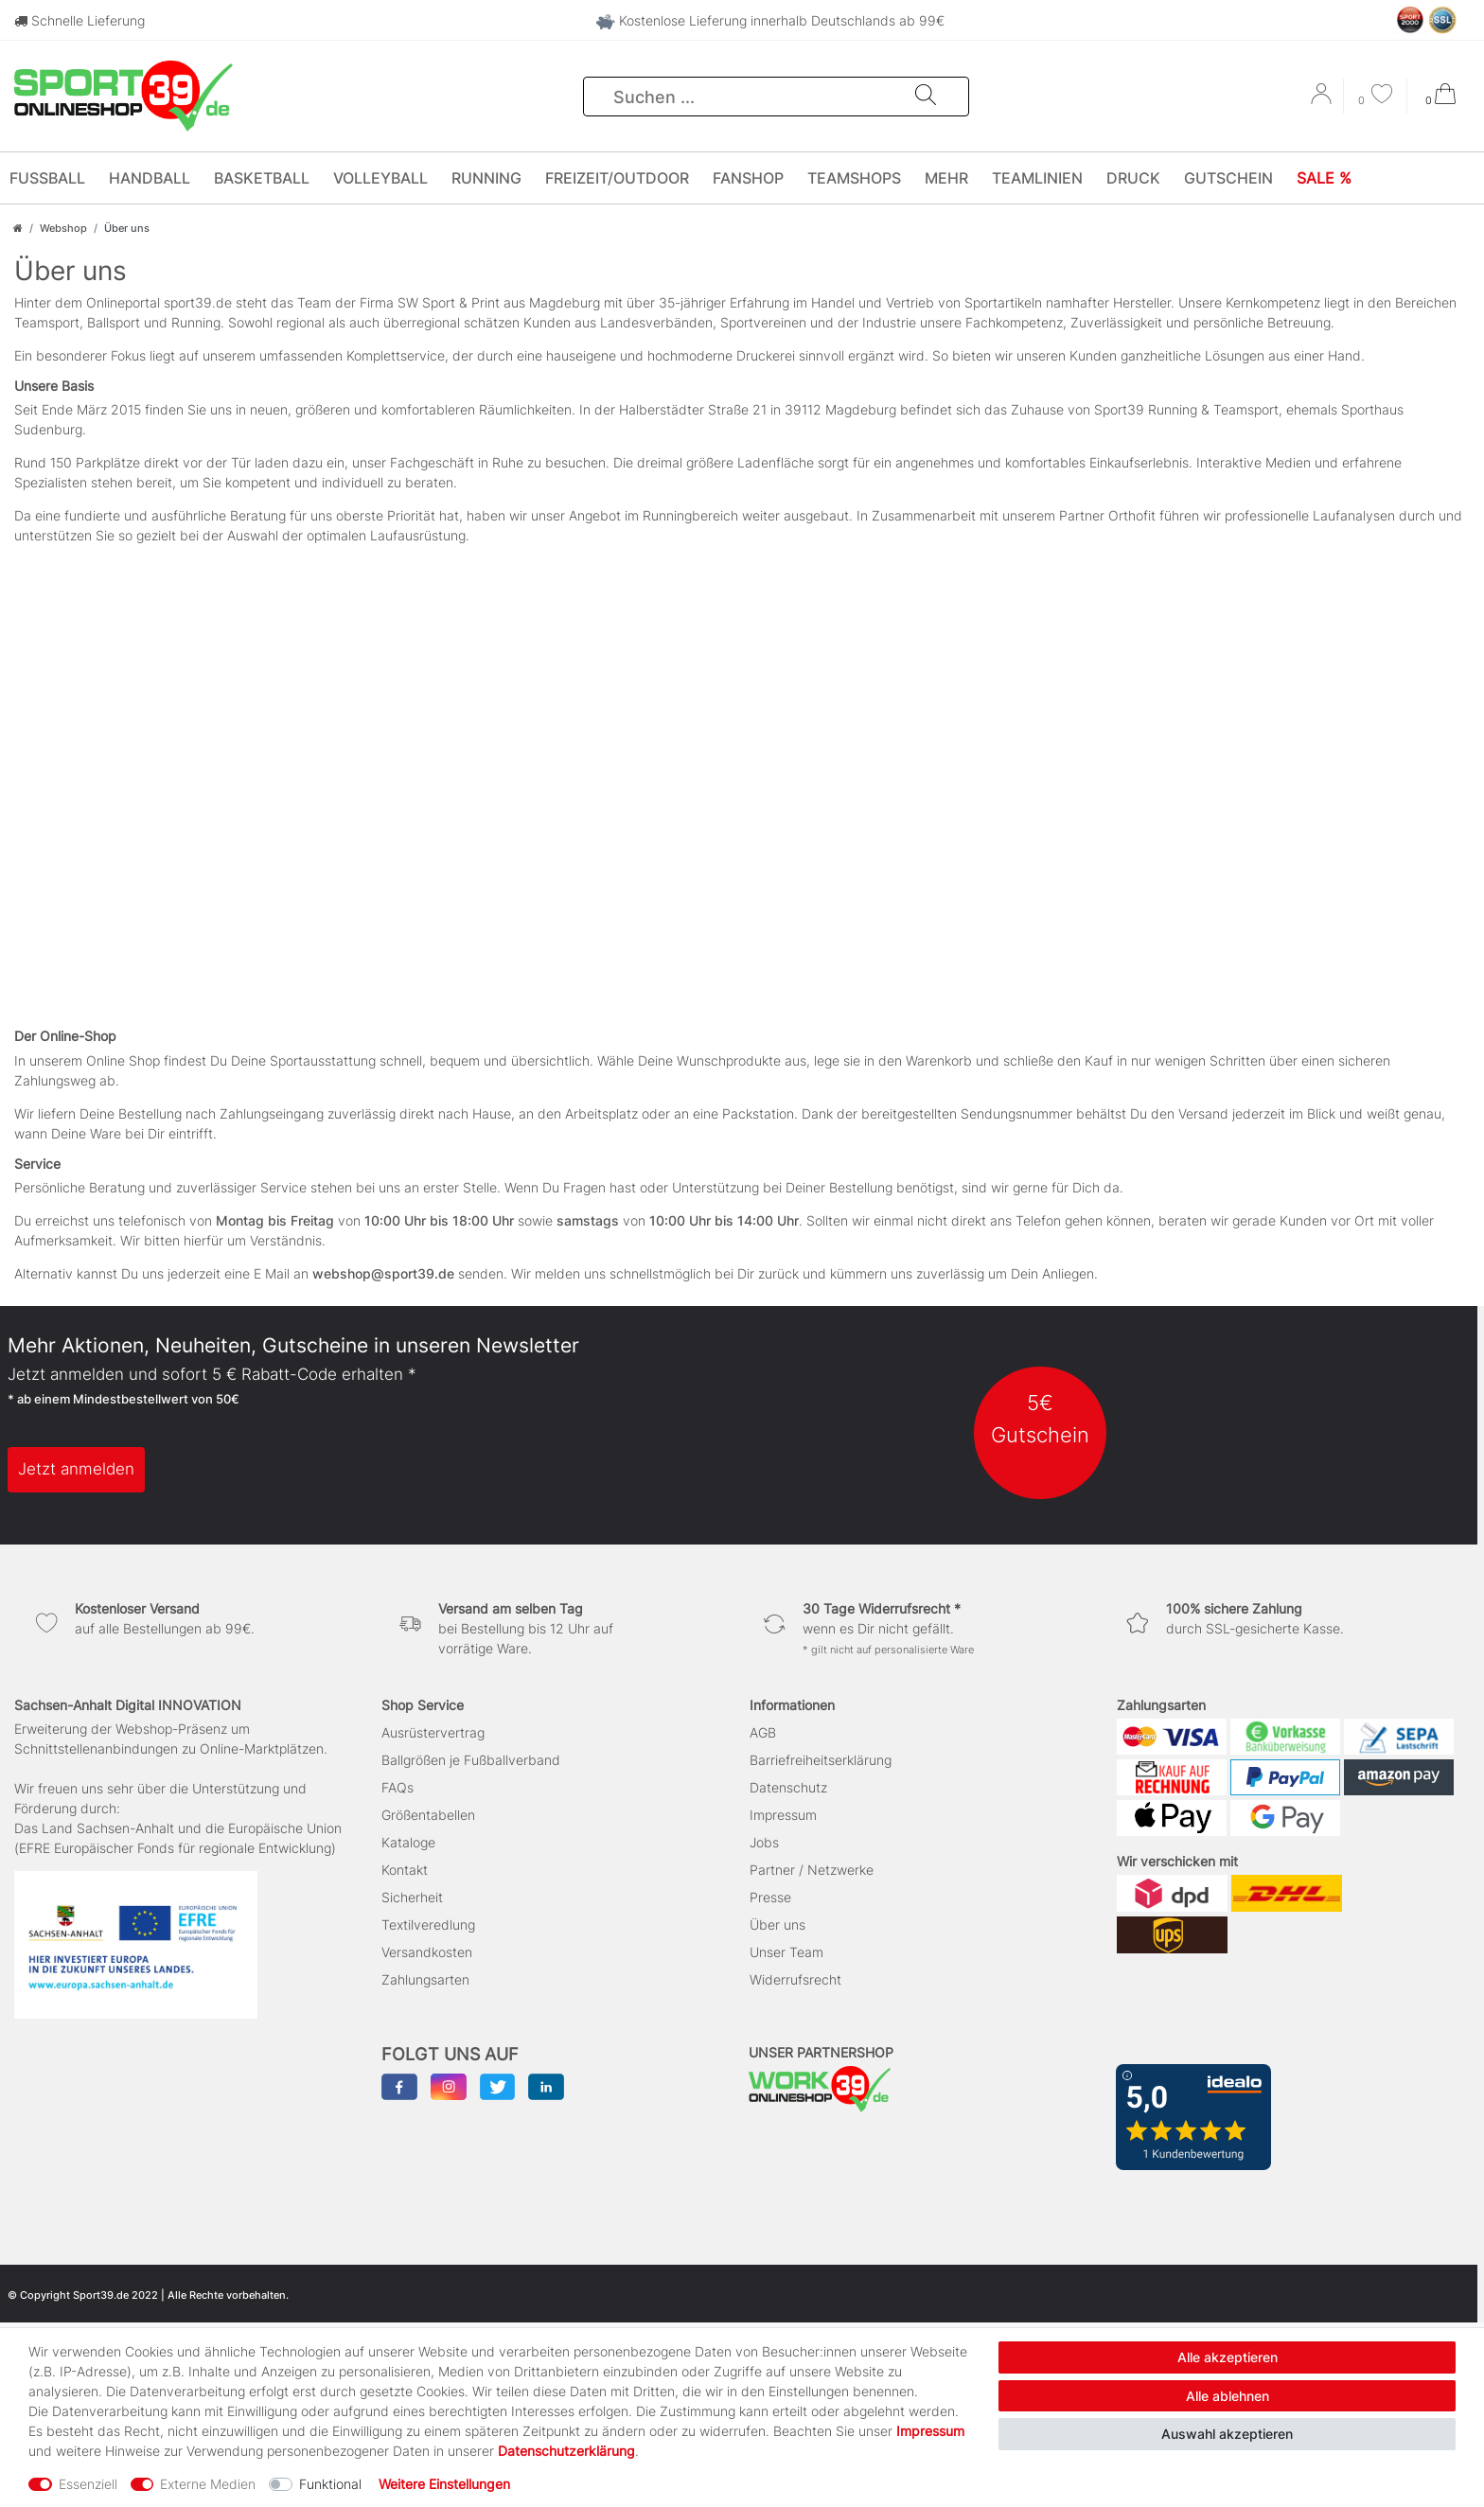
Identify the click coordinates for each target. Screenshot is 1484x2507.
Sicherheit (412, 1897)
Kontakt (404, 1870)
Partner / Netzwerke (812, 1870)
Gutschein (1228, 177)
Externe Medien (208, 2484)
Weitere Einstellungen (444, 2484)
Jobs (764, 1842)
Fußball (47, 177)
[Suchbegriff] (749, 96)
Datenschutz (788, 1787)
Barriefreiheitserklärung (821, 1760)
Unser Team (786, 1952)
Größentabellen (428, 1815)
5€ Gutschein (1040, 1418)
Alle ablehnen (1227, 2396)
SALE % (1324, 177)
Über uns (777, 1924)
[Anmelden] (1323, 100)
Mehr (946, 177)
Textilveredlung (428, 1924)
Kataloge (408, 1842)
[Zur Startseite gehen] (18, 228)
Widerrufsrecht (795, 1979)
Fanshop (748, 177)
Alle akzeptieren (1227, 2357)
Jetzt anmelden (76, 1468)
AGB (763, 1732)
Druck (1133, 177)
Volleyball (380, 177)
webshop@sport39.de (383, 1273)
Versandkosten (426, 1952)
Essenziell (88, 2484)
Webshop (63, 228)
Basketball (261, 177)
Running (486, 177)
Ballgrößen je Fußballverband (470, 1760)
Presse (770, 1897)
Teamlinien (1037, 177)
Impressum (783, 1815)
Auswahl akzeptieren (1227, 2434)
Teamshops (854, 177)
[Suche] (925, 96)
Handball (149, 177)
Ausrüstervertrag (433, 1732)
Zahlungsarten (425, 1979)
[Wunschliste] (1375, 96)
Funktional (330, 2484)
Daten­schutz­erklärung (566, 2451)
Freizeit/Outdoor (617, 177)
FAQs (397, 1787)
